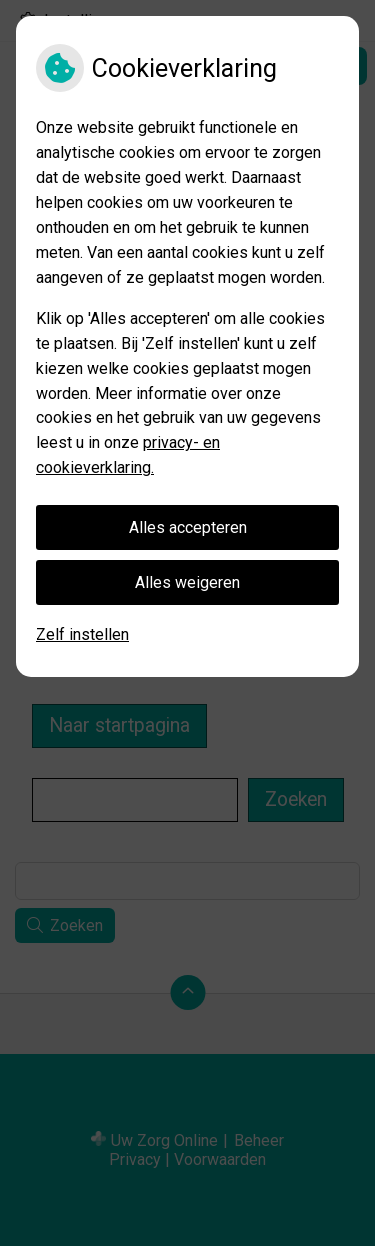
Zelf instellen (82, 634)
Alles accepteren (188, 527)
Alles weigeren (187, 582)
